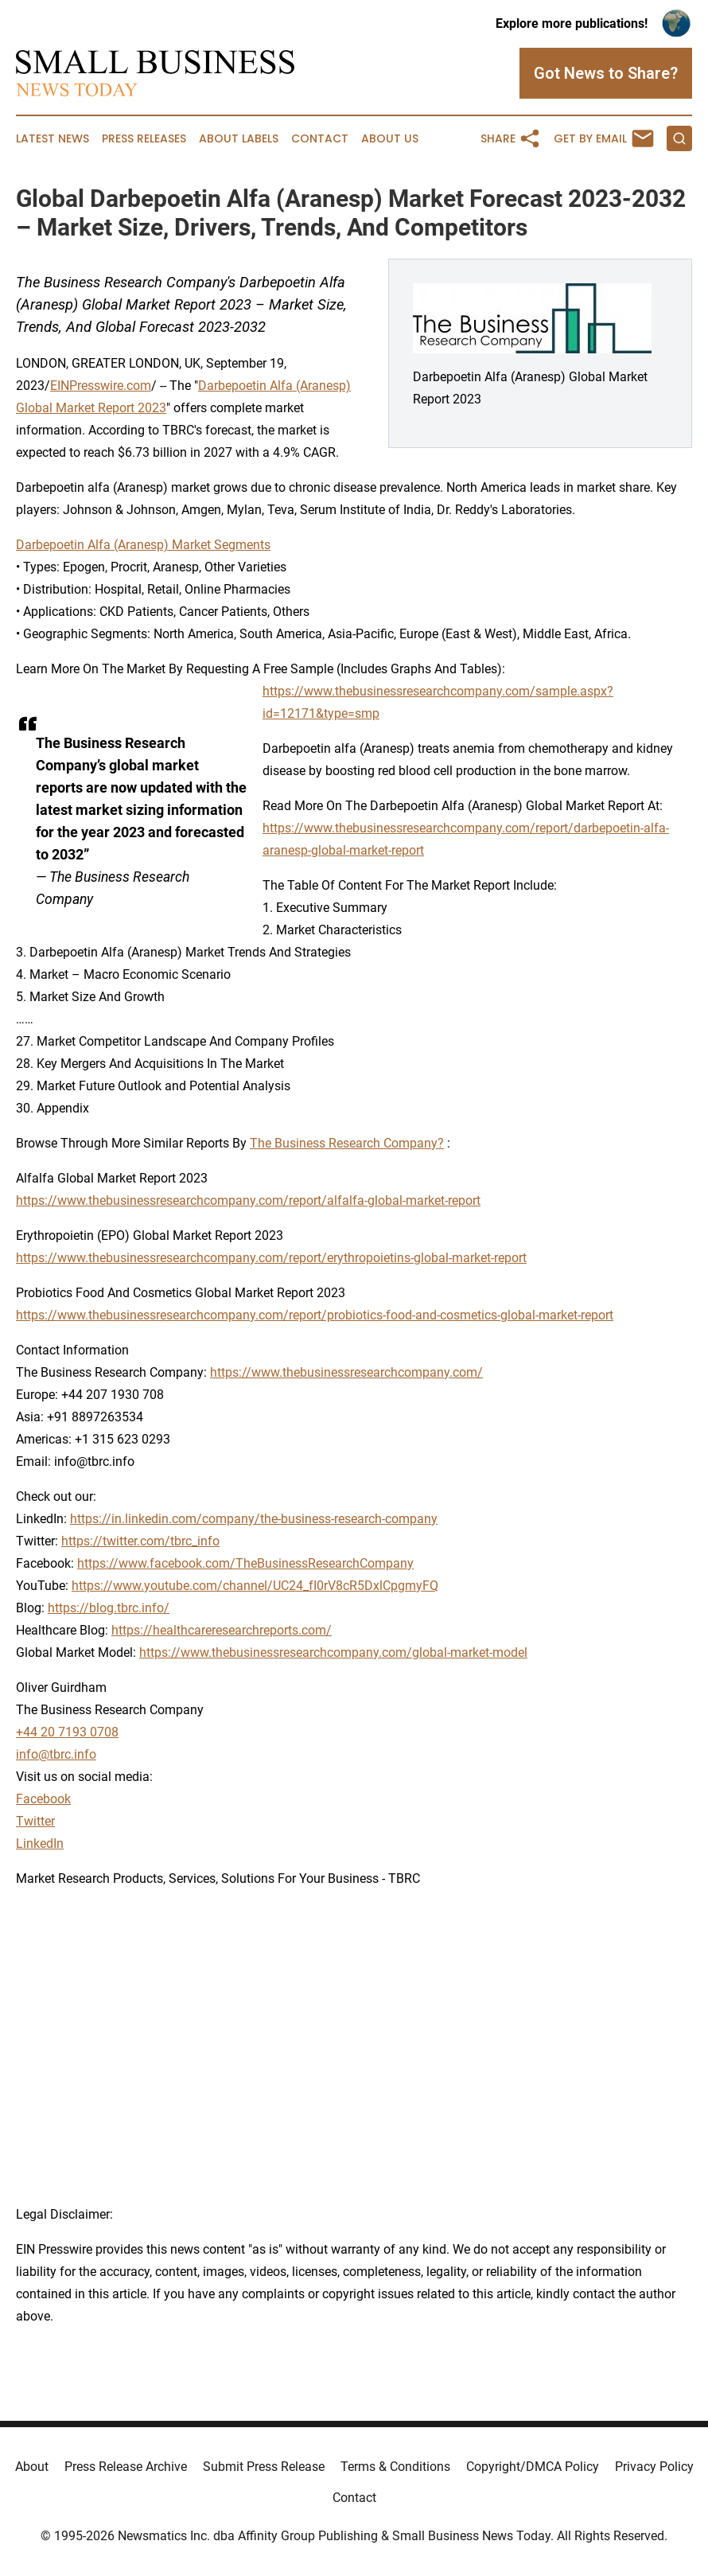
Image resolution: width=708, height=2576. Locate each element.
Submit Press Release (264, 2466)
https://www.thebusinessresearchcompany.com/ (346, 1372)
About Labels (238, 139)
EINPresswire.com (100, 385)
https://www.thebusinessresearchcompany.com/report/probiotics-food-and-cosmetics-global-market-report (314, 1315)
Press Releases (144, 139)
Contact (319, 139)
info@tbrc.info (56, 1754)
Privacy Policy (654, 2466)
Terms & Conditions (395, 2466)
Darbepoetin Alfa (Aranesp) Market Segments (143, 544)
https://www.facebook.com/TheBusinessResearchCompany (245, 1563)
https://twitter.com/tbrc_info (140, 1541)
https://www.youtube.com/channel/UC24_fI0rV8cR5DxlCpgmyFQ (255, 1585)
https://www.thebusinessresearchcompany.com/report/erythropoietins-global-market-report (271, 1257)
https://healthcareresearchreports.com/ (221, 1630)
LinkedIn (40, 1843)
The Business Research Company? (347, 1143)
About (32, 2466)
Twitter (35, 1821)
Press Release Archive (125, 2466)
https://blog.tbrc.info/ (108, 1607)
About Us (389, 139)
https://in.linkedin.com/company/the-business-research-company (254, 1518)
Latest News (52, 139)
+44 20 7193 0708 (67, 1732)
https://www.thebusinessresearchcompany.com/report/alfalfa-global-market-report (248, 1200)
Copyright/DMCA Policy (532, 2466)
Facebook (43, 1798)
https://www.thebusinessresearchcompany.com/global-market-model (333, 1652)
